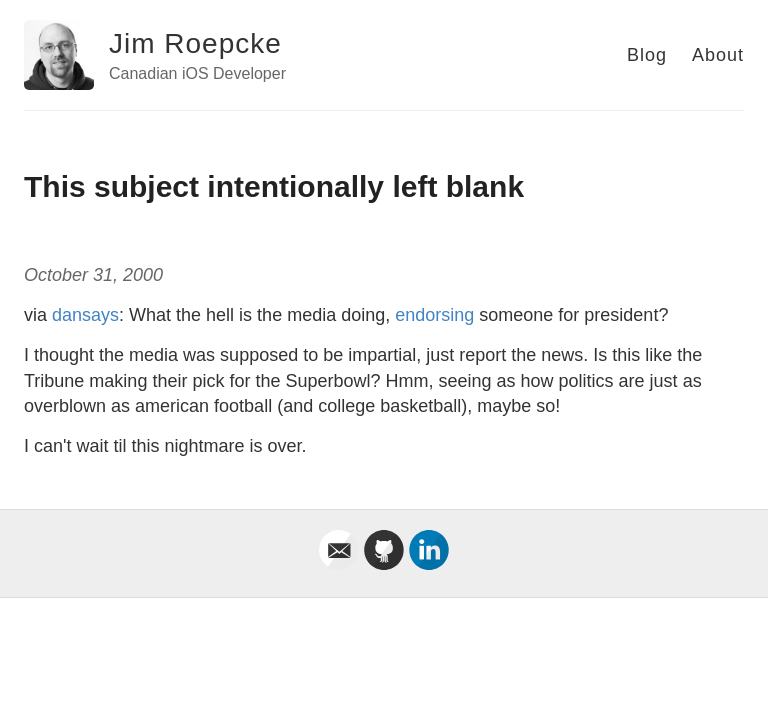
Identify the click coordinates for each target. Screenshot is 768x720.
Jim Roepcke (195, 43)
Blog (647, 55)
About (718, 55)
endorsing (434, 315)
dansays (85, 315)
